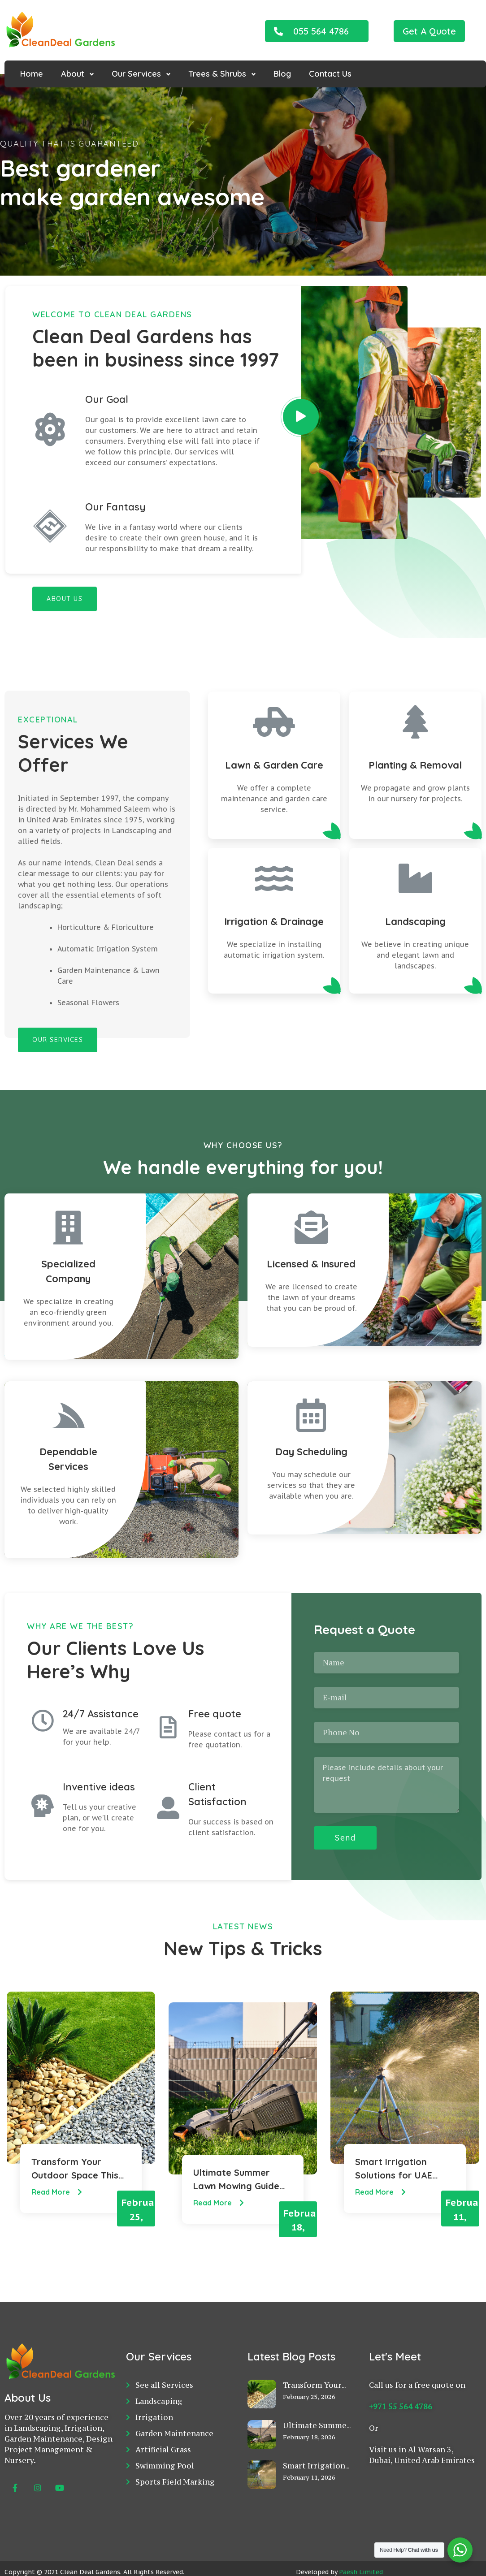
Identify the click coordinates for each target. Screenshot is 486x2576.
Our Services (136, 74)
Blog (282, 74)
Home (31, 74)
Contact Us (330, 74)
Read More (57, 2195)
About (72, 74)
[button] (317, 31)
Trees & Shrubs (217, 74)
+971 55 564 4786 (400, 2389)
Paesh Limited (361, 2554)
